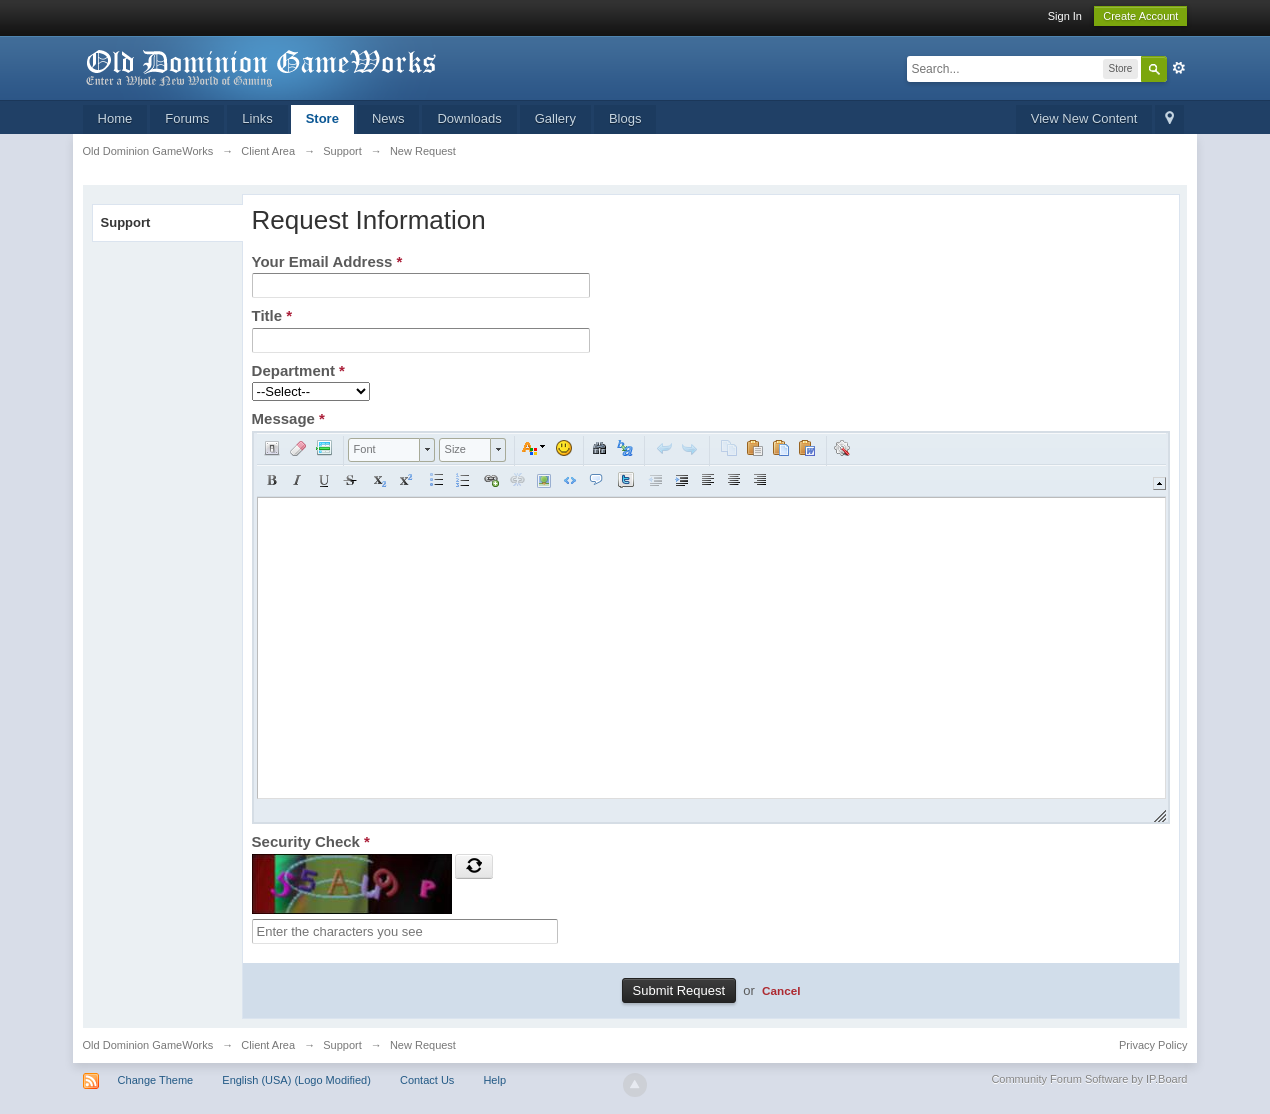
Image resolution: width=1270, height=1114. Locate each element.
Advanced (1179, 68)
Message (288, 418)
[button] (272, 448)
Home (115, 118)
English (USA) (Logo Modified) (296, 1080)
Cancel (781, 990)
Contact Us (427, 1080)
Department (298, 370)
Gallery (555, 118)
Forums (187, 118)
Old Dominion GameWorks (148, 1045)
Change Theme (156, 1080)
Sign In (1065, 16)
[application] (711, 627)
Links (257, 118)
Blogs (625, 118)
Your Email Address (327, 261)
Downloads (469, 118)
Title (272, 315)
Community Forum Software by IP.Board (1089, 1079)
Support (126, 222)
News (388, 118)
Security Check (311, 841)
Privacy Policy (1153, 1045)
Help (494, 1080)
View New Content (1084, 118)
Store (322, 118)
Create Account (1140, 16)
